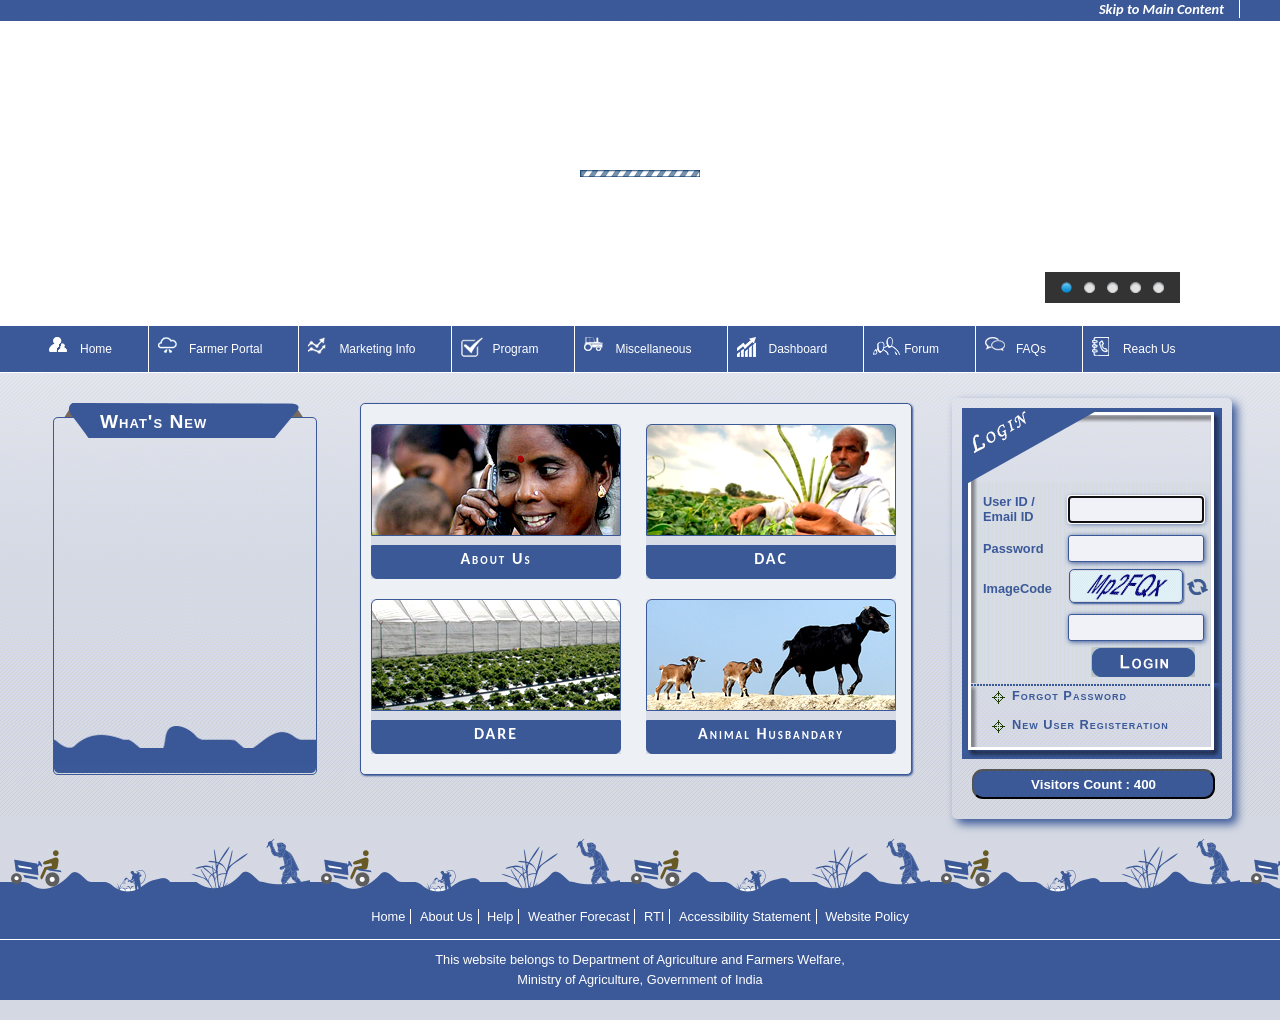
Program (515, 349)
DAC (771, 558)
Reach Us (1149, 349)
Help (500, 916)
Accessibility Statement (745, 916)
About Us (495, 558)
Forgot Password (1069, 695)
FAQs (1031, 349)
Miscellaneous (653, 349)
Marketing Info (377, 349)
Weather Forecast (578, 916)
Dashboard (797, 349)
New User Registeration (1090, 724)
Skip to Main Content (1161, 9)
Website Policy (867, 916)
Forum (921, 349)
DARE (496, 733)
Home (96, 349)
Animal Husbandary (771, 733)
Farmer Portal (225, 349)
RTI (654, 916)
